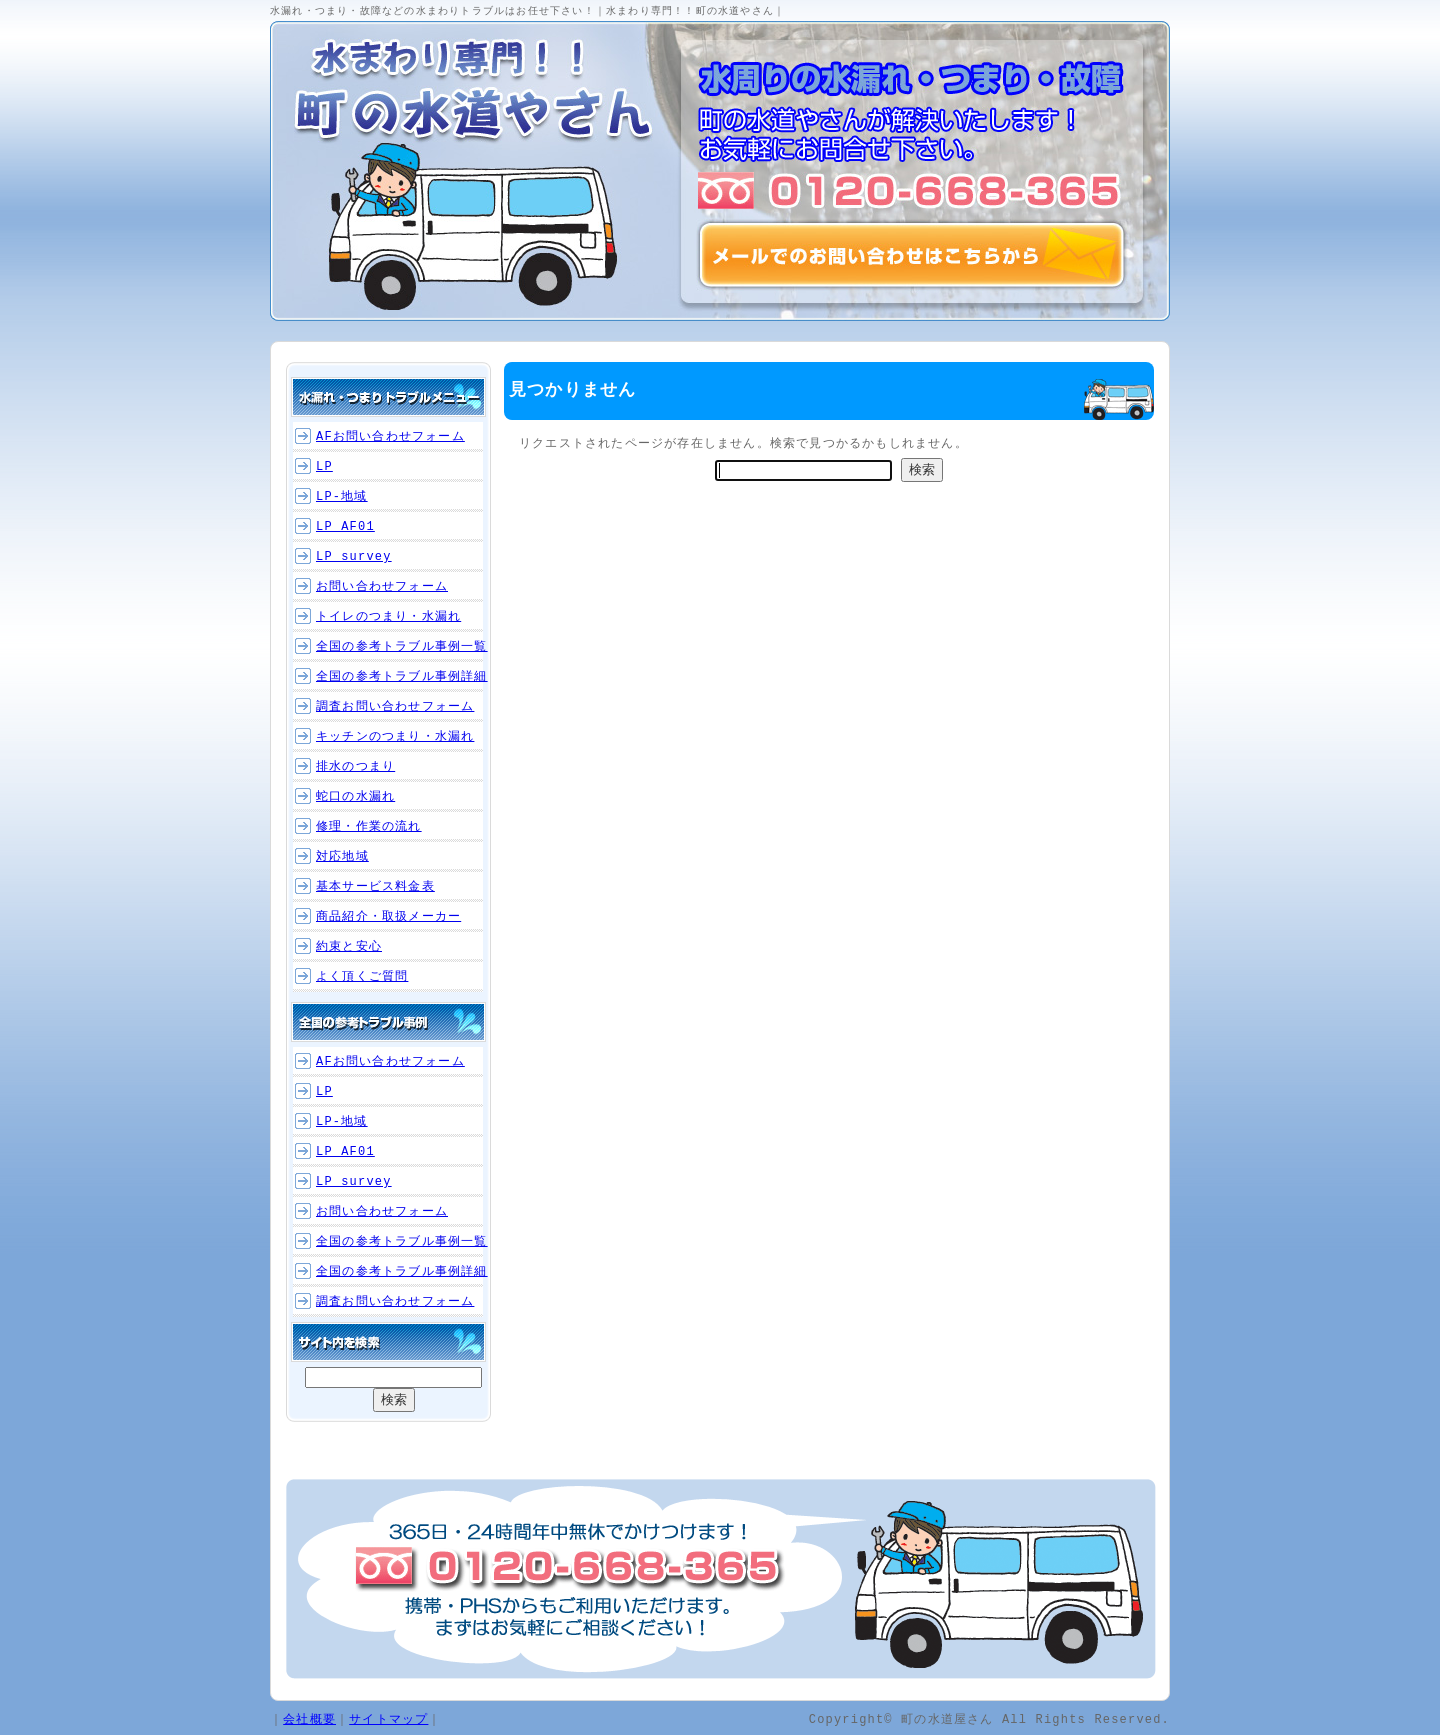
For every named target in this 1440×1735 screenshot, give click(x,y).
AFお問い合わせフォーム (390, 436)
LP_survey (354, 556)
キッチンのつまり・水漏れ (395, 736)
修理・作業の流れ (369, 826)
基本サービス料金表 (375, 886)
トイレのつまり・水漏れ (388, 616)
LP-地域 (342, 496)
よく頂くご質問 (362, 976)
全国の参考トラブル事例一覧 (402, 646)
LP (324, 466)
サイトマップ (388, 1718)
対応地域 (342, 856)
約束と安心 (349, 946)
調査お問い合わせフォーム (395, 706)
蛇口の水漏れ (355, 796)
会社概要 (309, 1718)
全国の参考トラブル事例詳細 (402, 676)
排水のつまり (355, 766)
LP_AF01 (345, 526)
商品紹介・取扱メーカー (388, 916)
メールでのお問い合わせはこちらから (912, 255)
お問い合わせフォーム (382, 586)
